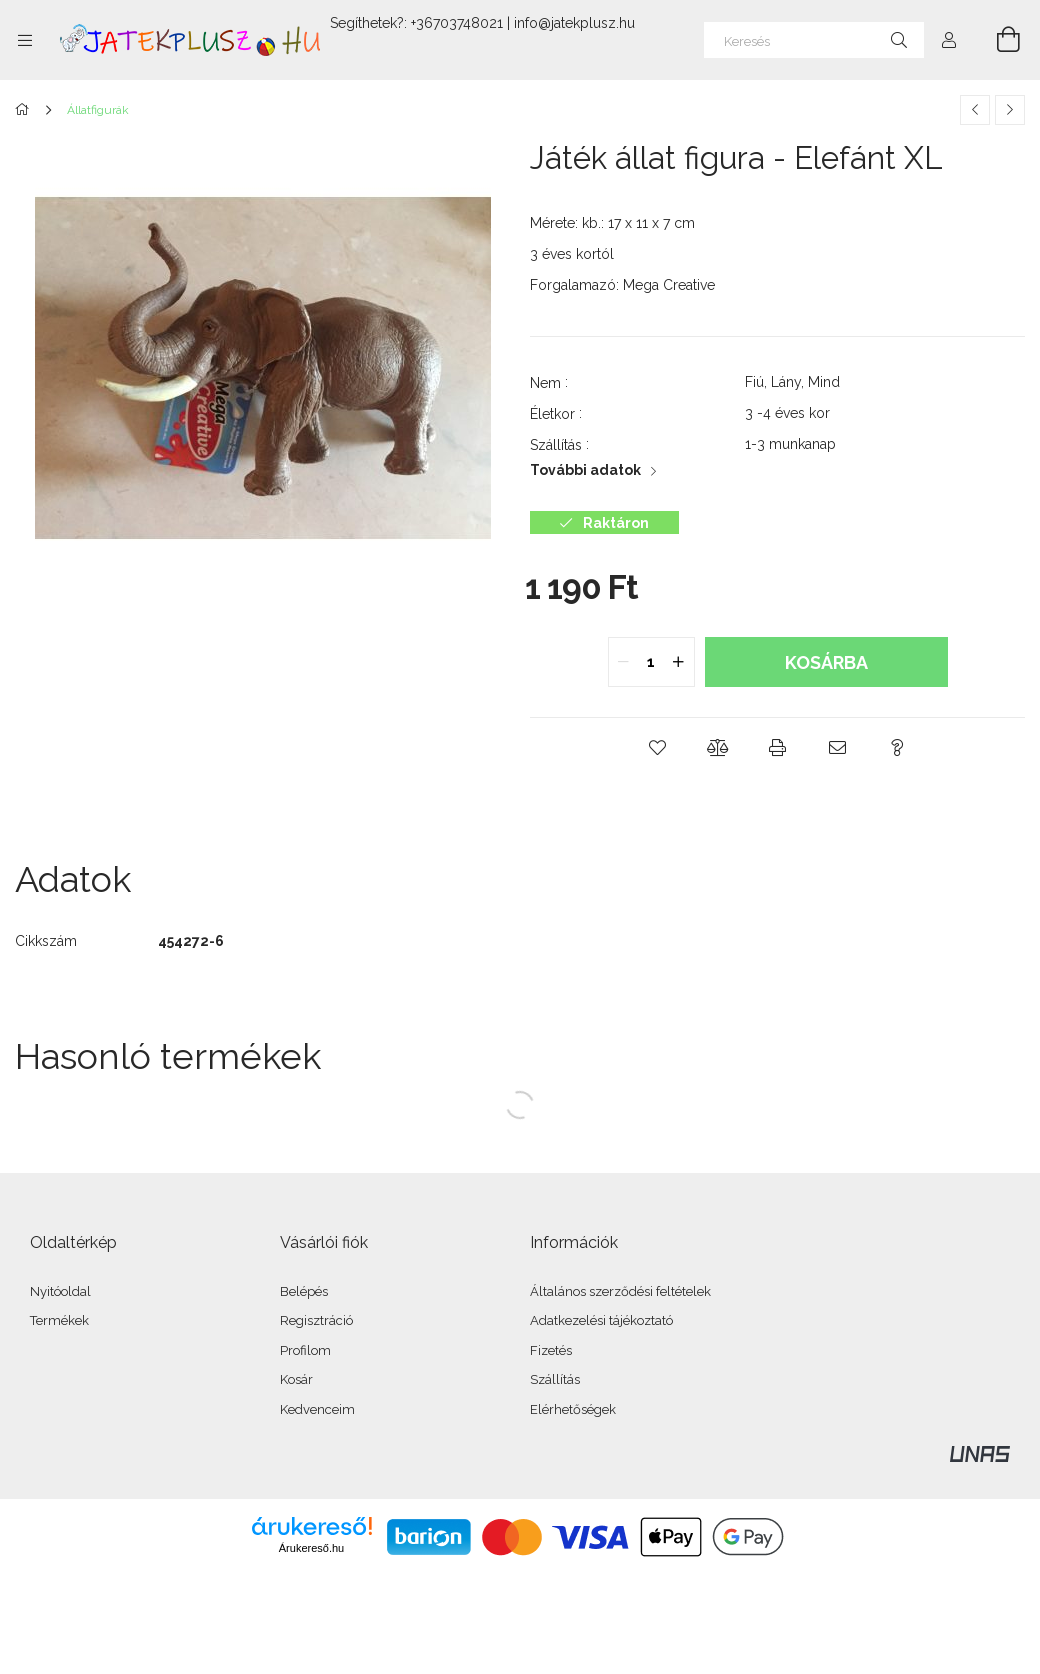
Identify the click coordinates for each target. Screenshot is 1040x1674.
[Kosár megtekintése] (997, 40)
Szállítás (555, 1379)
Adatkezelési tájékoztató (601, 1320)
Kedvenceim (317, 1409)
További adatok (585, 470)
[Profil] (949, 40)
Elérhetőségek (573, 1409)
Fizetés (551, 1350)
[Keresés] (814, 40)
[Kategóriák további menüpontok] (25, 40)
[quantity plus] (679, 662)
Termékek (59, 1320)
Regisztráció (316, 1320)
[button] (658, 748)
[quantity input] (651, 662)
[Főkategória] (25, 110)
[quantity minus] (624, 662)
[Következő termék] (1010, 110)
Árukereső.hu (311, 1548)
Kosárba (826, 662)
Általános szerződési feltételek (620, 1291)
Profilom (305, 1350)
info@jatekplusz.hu (574, 23)
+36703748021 (457, 23)
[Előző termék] (975, 110)
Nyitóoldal (60, 1291)
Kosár (296, 1379)
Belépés (304, 1291)
